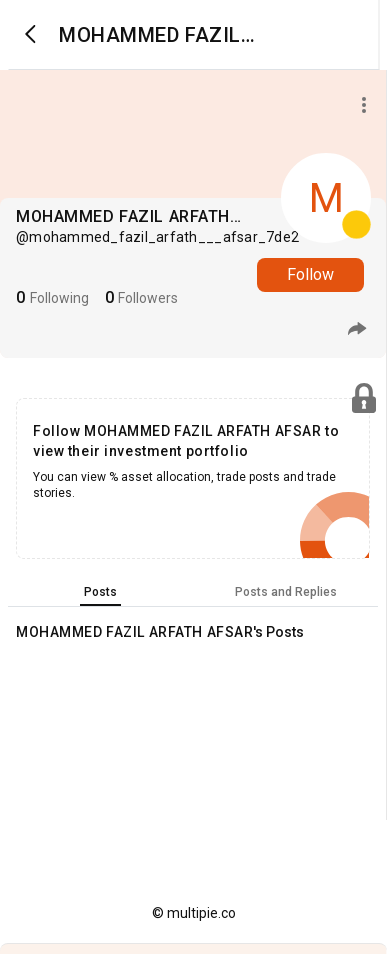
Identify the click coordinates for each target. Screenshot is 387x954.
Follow (310, 274)
